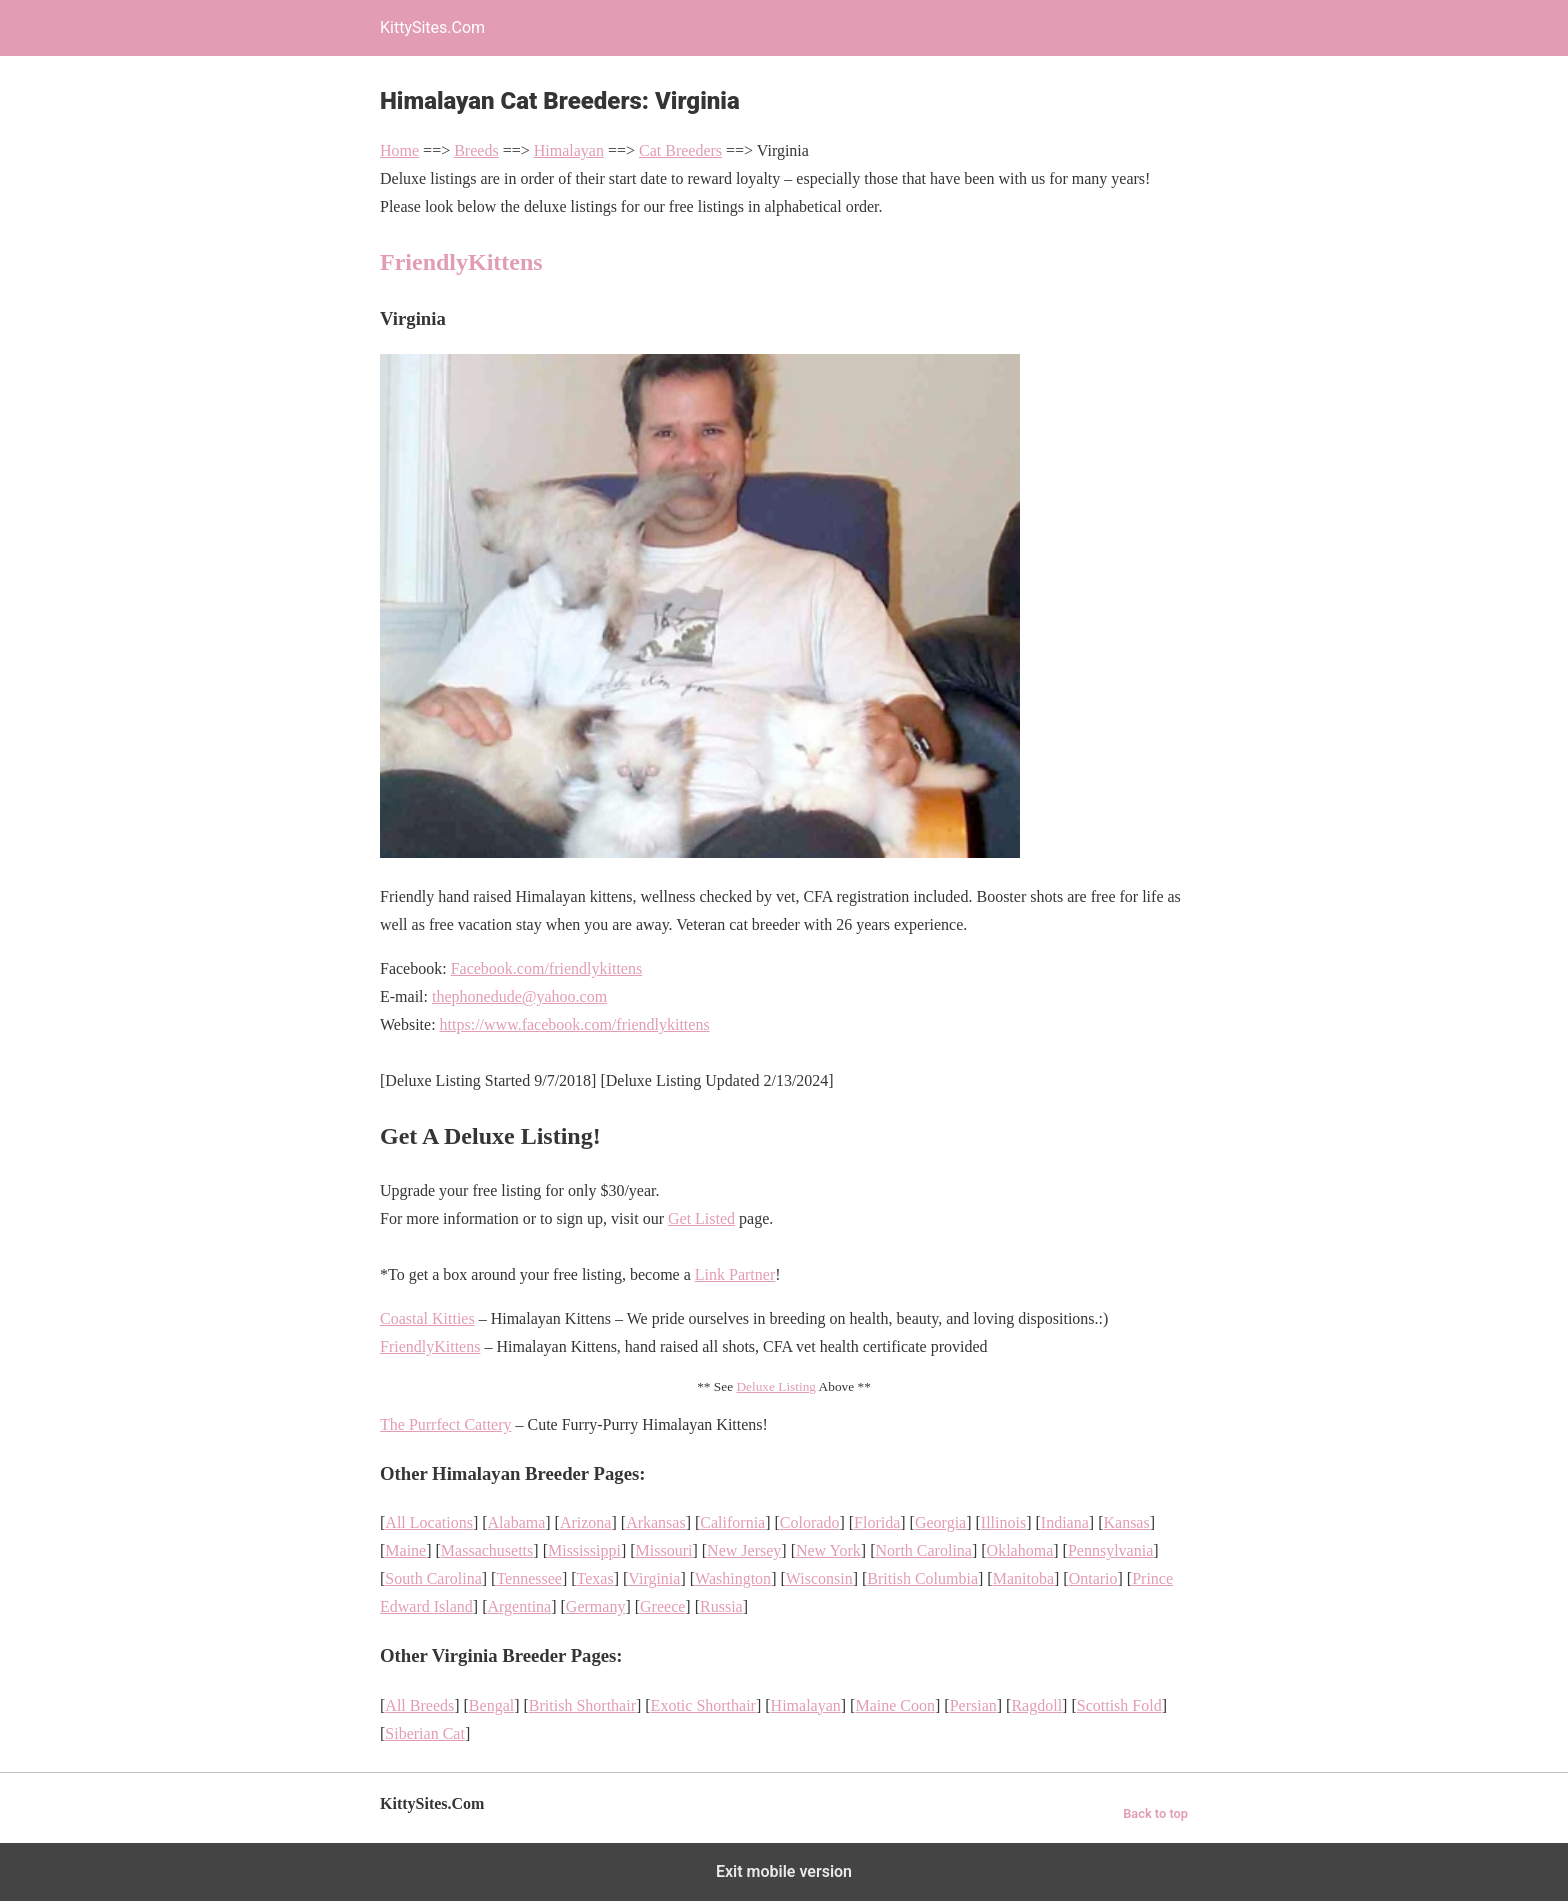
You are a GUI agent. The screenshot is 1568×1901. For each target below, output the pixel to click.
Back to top (1155, 1813)
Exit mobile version (784, 1871)
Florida (877, 1522)
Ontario (1093, 1578)
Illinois (1003, 1522)
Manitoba (1023, 1578)
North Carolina (924, 1550)
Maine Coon (895, 1705)
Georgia (940, 1522)
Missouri (664, 1550)
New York (828, 1550)
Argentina (520, 1606)
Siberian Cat (425, 1733)
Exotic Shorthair (703, 1705)
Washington (733, 1578)
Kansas (1126, 1522)
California (732, 1522)
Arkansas (656, 1522)
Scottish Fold (1119, 1705)
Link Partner (735, 1274)
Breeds (476, 150)
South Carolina (433, 1578)
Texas (595, 1578)
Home (399, 150)
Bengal (491, 1705)
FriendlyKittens (461, 262)
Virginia (654, 1578)
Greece (662, 1606)
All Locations (429, 1522)
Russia (721, 1606)
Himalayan (569, 150)
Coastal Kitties (427, 1318)
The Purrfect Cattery (446, 1424)
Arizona (586, 1522)
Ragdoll (1036, 1705)
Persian (973, 1705)
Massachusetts (487, 1550)
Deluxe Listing (776, 1386)
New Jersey (744, 1550)
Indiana (1065, 1522)
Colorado (810, 1522)
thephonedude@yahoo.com (519, 996)
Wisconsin (819, 1578)
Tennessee (529, 1578)
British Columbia (922, 1578)
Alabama (517, 1522)
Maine (405, 1550)
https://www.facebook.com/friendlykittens (575, 1024)
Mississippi (584, 1550)
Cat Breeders (680, 150)
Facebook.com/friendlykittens (547, 968)
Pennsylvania (1110, 1550)
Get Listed (701, 1218)
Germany (596, 1606)
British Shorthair (582, 1705)
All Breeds (419, 1705)
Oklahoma (1020, 1550)
